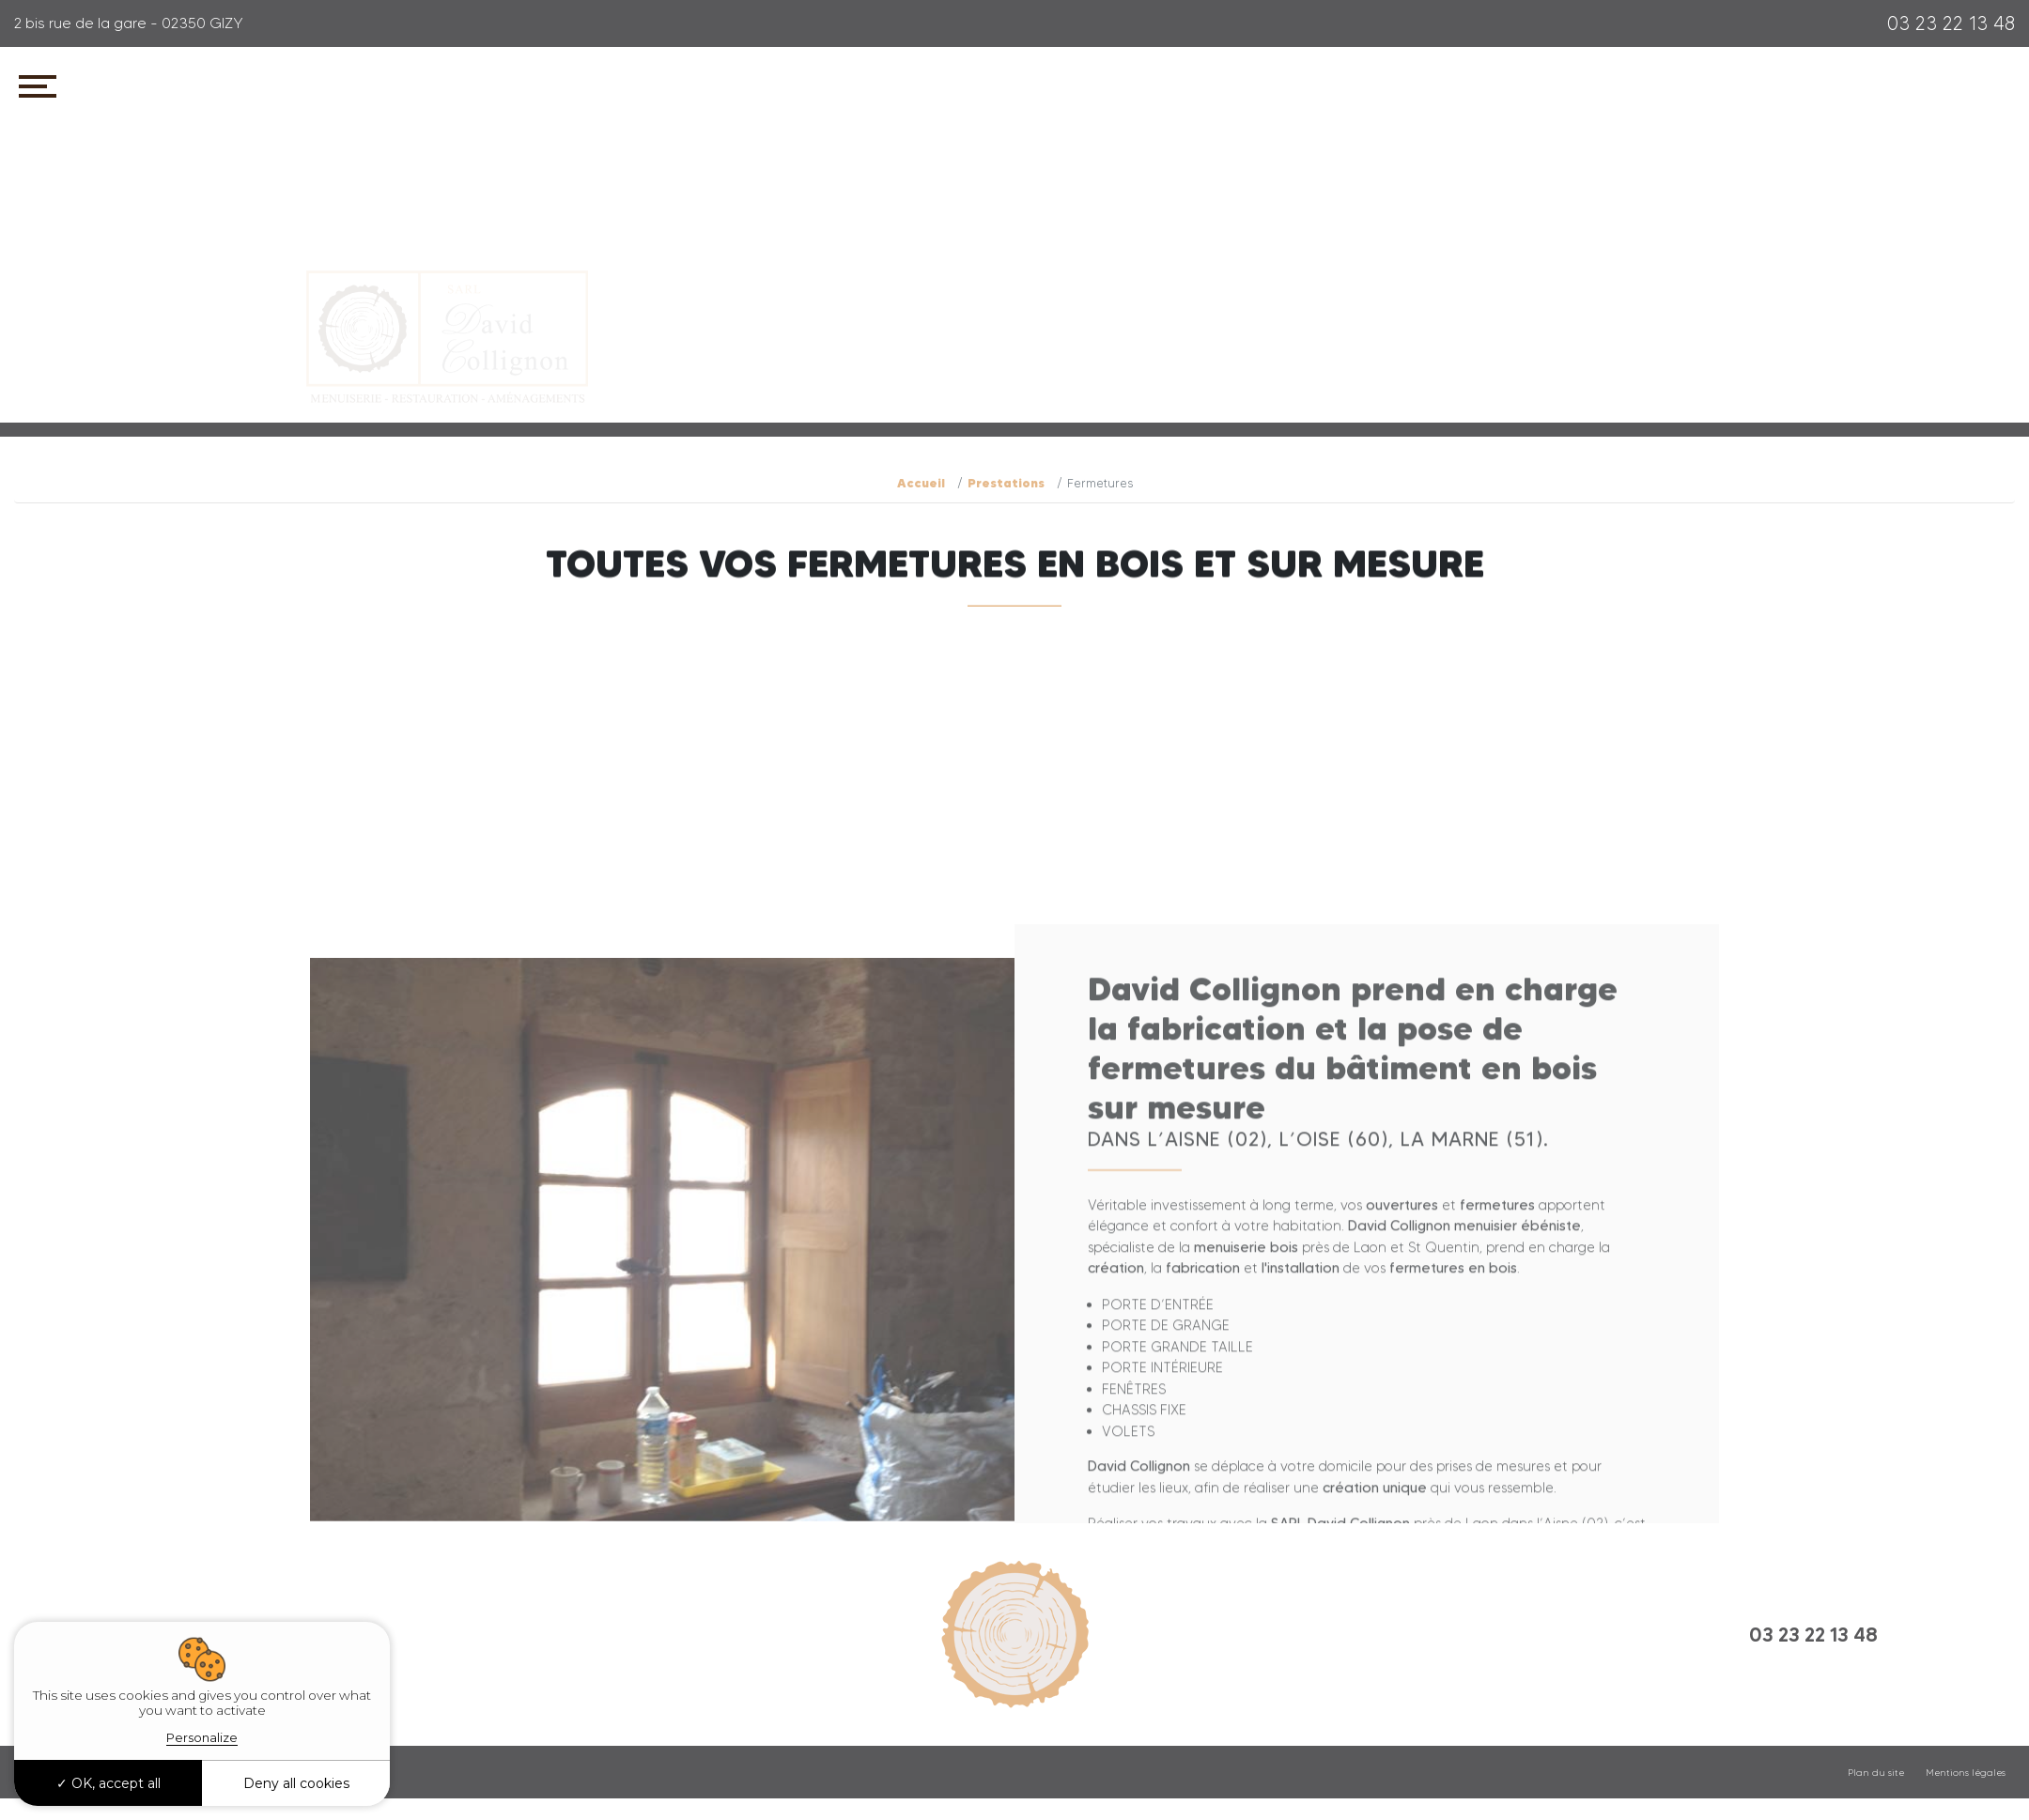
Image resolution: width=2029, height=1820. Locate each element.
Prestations (1006, 482)
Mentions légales (1966, 1772)
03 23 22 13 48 (1951, 23)
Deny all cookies (296, 1783)
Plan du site (1876, 1772)
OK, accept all (108, 1783)
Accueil (921, 482)
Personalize (202, 1737)
